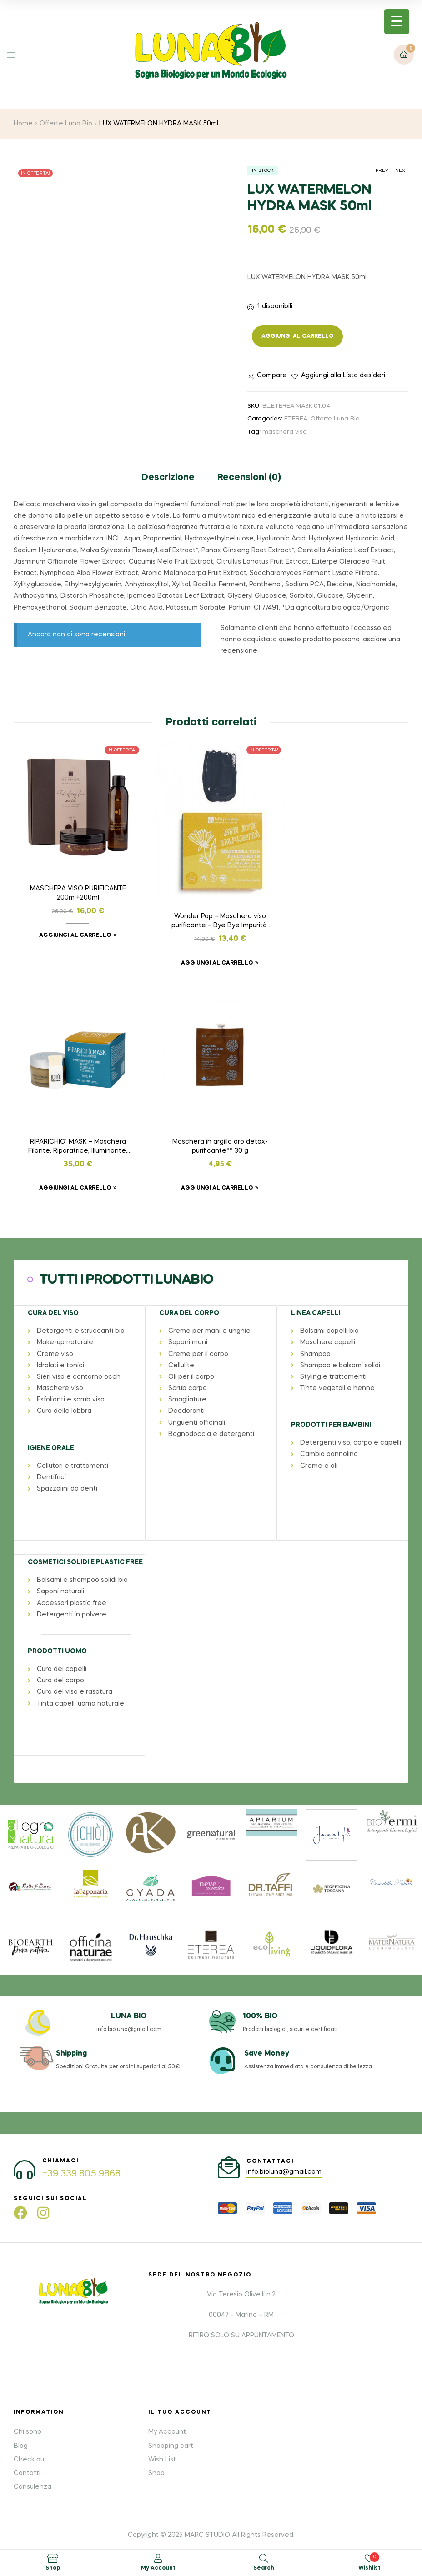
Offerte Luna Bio (66, 123)
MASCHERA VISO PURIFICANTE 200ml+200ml (75, 887)
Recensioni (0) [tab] (249, 477)
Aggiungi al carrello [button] (72, 929)
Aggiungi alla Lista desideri (343, 375)
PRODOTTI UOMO (56, 1637)
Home (23, 123)
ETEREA (295, 419)
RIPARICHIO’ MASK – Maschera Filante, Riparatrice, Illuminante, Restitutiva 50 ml (347, 888)
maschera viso (284, 432)
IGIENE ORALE (50, 1434)
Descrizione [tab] (168, 477)
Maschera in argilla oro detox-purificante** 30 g (75, 1132)
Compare (272, 375)
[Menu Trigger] (396, 21)
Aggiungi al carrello (297, 336)
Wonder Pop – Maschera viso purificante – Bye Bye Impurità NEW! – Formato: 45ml (211, 914)
